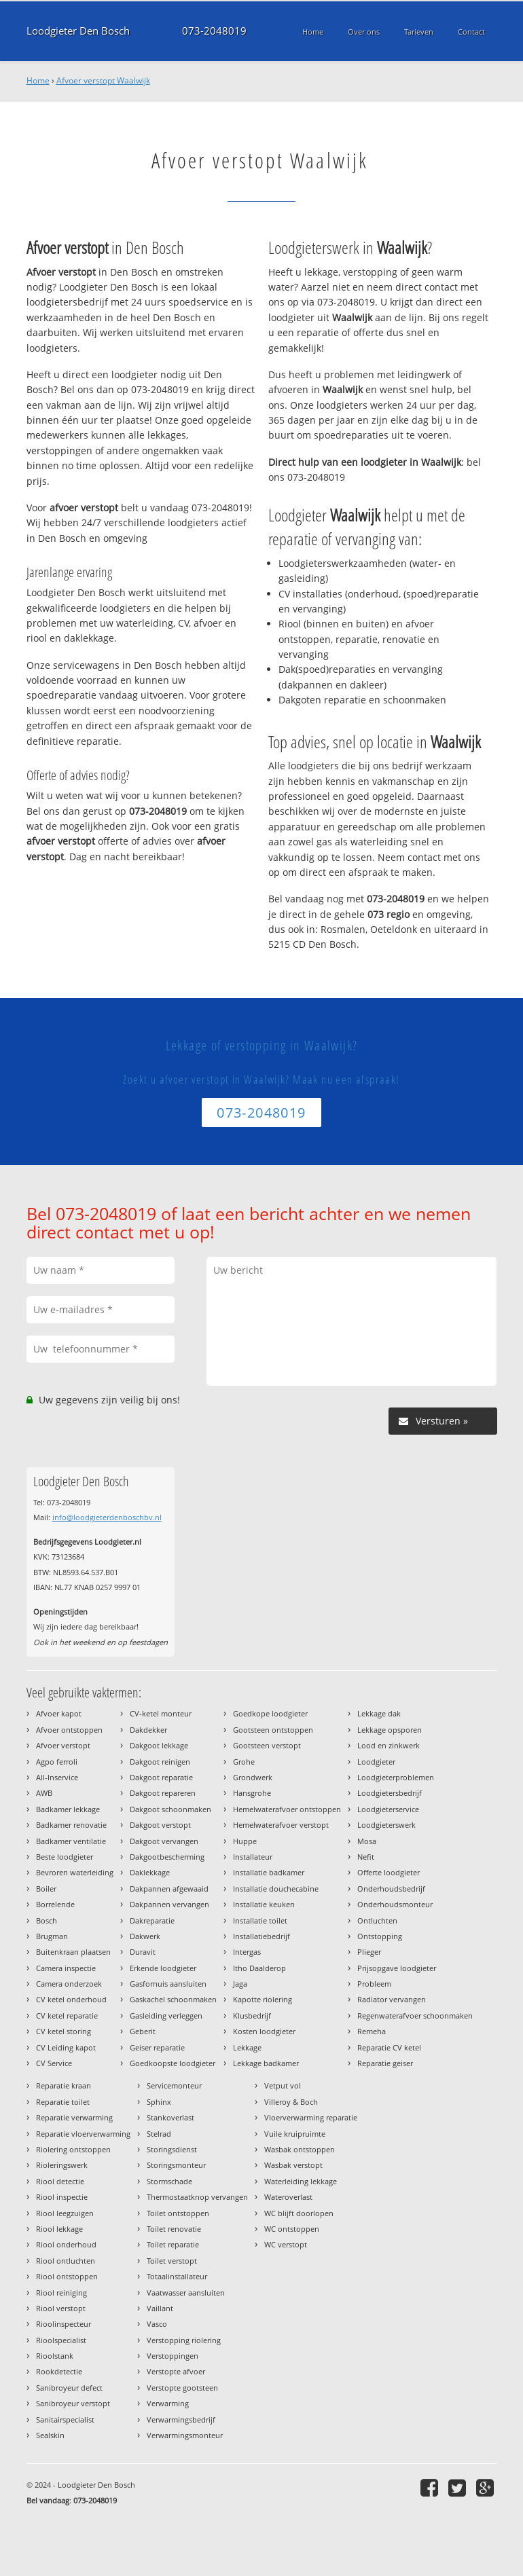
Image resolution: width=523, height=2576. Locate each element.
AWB (44, 1793)
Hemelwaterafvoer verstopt (281, 1825)
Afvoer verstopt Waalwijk (103, 80)
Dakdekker (148, 1730)
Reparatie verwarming (74, 2117)
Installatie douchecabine (276, 1888)
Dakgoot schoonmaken (170, 1809)
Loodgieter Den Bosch (78, 31)
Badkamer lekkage (68, 1809)
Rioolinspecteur (63, 2324)
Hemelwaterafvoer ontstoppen (287, 1809)
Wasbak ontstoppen (299, 2149)
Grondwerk (252, 1777)
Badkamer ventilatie (71, 1841)
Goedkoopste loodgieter (172, 2063)
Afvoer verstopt (63, 1745)
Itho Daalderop (259, 1968)
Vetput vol (282, 2085)
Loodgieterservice (388, 1809)
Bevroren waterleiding (74, 1872)
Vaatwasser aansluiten (186, 2292)
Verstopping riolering (184, 2340)
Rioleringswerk (62, 2165)
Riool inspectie (62, 2197)
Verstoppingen (172, 2356)
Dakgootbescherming (167, 1857)
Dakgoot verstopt (160, 1825)
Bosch (46, 1920)
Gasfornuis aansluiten (168, 1984)
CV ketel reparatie (67, 2015)
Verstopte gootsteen (182, 2387)
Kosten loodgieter (264, 2031)
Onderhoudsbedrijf (391, 1888)
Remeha (371, 2031)
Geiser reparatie (157, 2047)
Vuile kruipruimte (294, 2134)
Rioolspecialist (61, 2340)
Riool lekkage (59, 2229)
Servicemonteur (174, 2085)
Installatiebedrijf (261, 1936)
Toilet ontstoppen (178, 2213)
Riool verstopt (61, 2308)
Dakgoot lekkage (159, 1745)
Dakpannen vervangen (169, 1904)
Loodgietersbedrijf (389, 1793)
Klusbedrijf (252, 2015)
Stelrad (159, 2134)
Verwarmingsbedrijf (181, 2419)
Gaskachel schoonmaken (173, 1999)
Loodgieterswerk (386, 1825)
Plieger (369, 1952)
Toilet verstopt (172, 2261)
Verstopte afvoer (176, 2371)
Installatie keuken (264, 1904)
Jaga (240, 1984)
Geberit (143, 2031)
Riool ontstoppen (67, 2276)
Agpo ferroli (56, 1761)
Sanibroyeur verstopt (73, 2403)
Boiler (46, 1888)
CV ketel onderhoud (71, 1999)
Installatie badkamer (268, 1872)
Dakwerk (145, 1936)
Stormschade (169, 2181)
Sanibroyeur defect (69, 2387)
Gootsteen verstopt (267, 1745)
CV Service (54, 2063)
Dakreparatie (152, 1920)
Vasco (157, 2324)
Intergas (247, 1952)
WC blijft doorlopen (298, 2213)
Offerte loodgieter (388, 1872)
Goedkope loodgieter (270, 1713)
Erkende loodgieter (163, 1968)
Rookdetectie (59, 2371)
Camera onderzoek (69, 1984)
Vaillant (160, 2308)
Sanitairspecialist (65, 2419)
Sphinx (159, 2102)
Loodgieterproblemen (395, 1777)
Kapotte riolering (262, 1999)
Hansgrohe (252, 1793)
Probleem (374, 1984)
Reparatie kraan (63, 2085)
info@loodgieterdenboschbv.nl (107, 1517)
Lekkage (247, 2047)
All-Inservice (57, 1777)
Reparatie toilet (63, 2102)
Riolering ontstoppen (73, 2149)
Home (38, 80)
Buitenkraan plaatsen (73, 1952)
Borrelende (55, 1904)
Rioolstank (54, 2356)
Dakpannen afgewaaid (169, 1888)
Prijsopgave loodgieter (396, 1968)
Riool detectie (60, 2181)
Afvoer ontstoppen (69, 1730)
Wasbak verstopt (293, 2165)
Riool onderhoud (66, 2244)
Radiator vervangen (391, 1999)
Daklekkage (150, 1872)
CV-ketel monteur (161, 1713)
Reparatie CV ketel (389, 2047)
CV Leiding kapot (66, 2047)
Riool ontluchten (65, 2261)
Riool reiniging (61, 2292)
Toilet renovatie (174, 2229)
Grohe (244, 1761)
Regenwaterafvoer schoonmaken (415, 2015)
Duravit (143, 1952)
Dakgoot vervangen (164, 1841)
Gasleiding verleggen (166, 2015)
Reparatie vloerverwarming (83, 2134)
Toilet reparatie (173, 2244)
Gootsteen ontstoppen (273, 1730)
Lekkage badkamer (266, 2063)
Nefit (365, 1857)
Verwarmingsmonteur (185, 2435)
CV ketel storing (63, 2031)
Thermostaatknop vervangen (197, 2197)
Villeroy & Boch (291, 2102)
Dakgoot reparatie (161, 1777)
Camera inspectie (66, 1968)
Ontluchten (377, 1920)
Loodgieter (376, 1761)
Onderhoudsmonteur (395, 1904)
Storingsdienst (172, 2149)
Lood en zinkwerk (388, 1745)
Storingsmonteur (176, 2165)
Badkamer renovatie (71, 1825)
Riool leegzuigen (65, 2213)
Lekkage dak (379, 1713)
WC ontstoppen (291, 2229)
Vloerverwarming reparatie (310, 2117)
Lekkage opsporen (389, 1730)
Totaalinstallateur (177, 2276)
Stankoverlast (170, 2117)
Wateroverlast (288, 2197)
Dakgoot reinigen (160, 1761)
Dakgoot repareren (163, 1793)
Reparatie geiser (385, 2063)
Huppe (245, 1841)
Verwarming (168, 2403)
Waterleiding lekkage (300, 2181)
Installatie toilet (260, 1920)
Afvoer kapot (59, 1713)
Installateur (252, 1857)
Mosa (366, 1841)
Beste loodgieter (64, 1857)
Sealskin (50, 2435)
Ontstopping (379, 1936)
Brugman (52, 1936)
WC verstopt (285, 2244)
